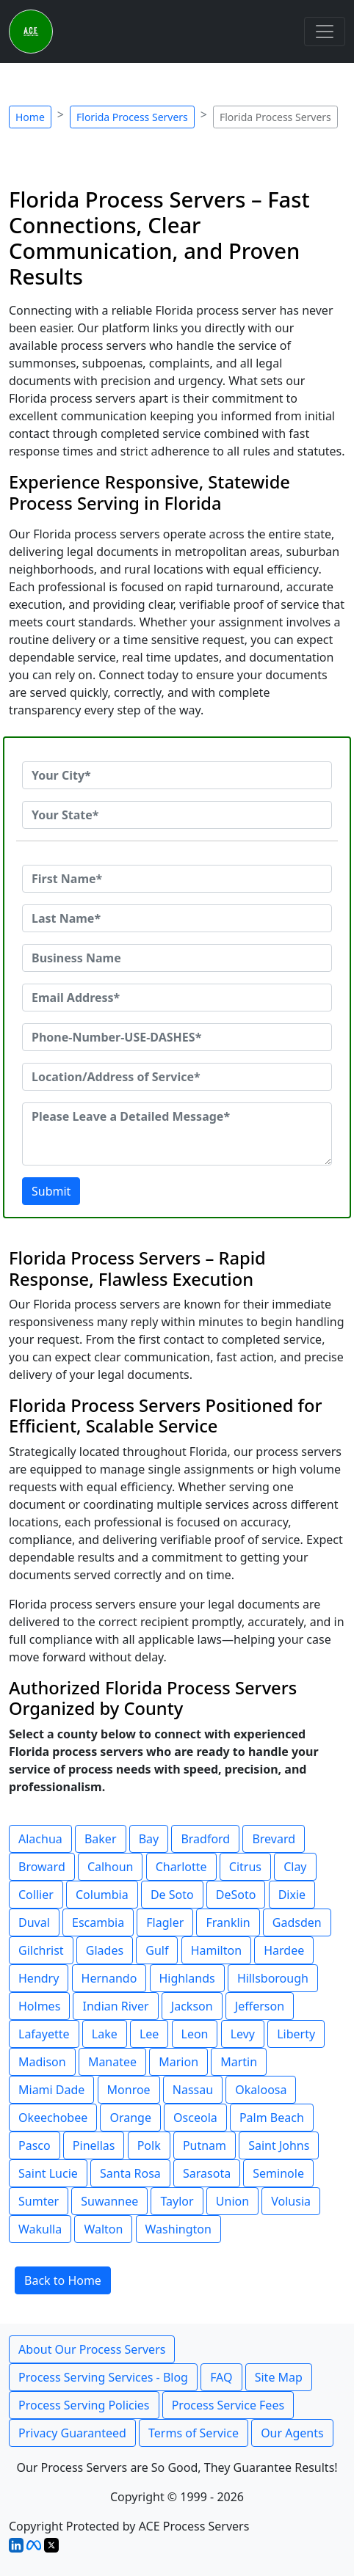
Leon (195, 2034)
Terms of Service (193, 2433)
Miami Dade (51, 2090)
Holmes (39, 2006)
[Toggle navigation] (324, 31)
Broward (41, 1867)
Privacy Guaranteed (72, 2433)
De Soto (172, 1895)
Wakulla (40, 2229)
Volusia (291, 2201)
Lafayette (44, 2034)
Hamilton (216, 1950)
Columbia (102, 1895)
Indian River (115, 2006)
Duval (34, 1922)
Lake (105, 2034)
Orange (130, 2118)
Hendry (38, 1978)
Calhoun (110, 1867)
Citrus (245, 1867)
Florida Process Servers (132, 117)
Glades (104, 1950)
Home (30, 117)
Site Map (279, 2377)
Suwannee (109, 2201)
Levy (243, 2034)
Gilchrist (41, 1950)
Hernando (109, 1978)
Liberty (296, 2034)
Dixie (292, 1895)
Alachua (40, 1839)
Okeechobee (52, 2118)
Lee (149, 2034)
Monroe (129, 2090)
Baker (100, 1839)
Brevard (273, 1839)
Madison (42, 2062)
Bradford (205, 1839)
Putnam (204, 2145)
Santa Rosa (130, 2173)
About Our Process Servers (91, 2349)
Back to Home (62, 2280)
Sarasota (207, 2173)
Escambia (98, 1922)
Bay (149, 1839)
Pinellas (94, 2145)
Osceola (195, 2118)
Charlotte (181, 1867)
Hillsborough (272, 1978)
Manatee (112, 2062)
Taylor (176, 2201)
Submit (51, 1191)
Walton (103, 2229)
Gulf (156, 1950)
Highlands (187, 1978)
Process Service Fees (228, 2405)
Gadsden (297, 1922)
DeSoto (236, 1895)
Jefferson (259, 2006)
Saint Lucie (48, 2173)
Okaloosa (260, 2090)
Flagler (165, 1922)
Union (232, 2201)
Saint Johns (278, 2145)
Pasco (34, 2145)
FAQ (221, 2377)
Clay (294, 1867)
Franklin (228, 1922)
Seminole (278, 2173)
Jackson (192, 2006)
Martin (238, 2062)
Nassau (193, 2090)
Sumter (38, 2201)
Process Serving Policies (84, 2405)
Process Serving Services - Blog (103, 2377)
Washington (178, 2229)
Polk (149, 2145)
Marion (178, 2062)
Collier (36, 1895)
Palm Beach (271, 2118)
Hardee (284, 1950)
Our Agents (292, 2433)
